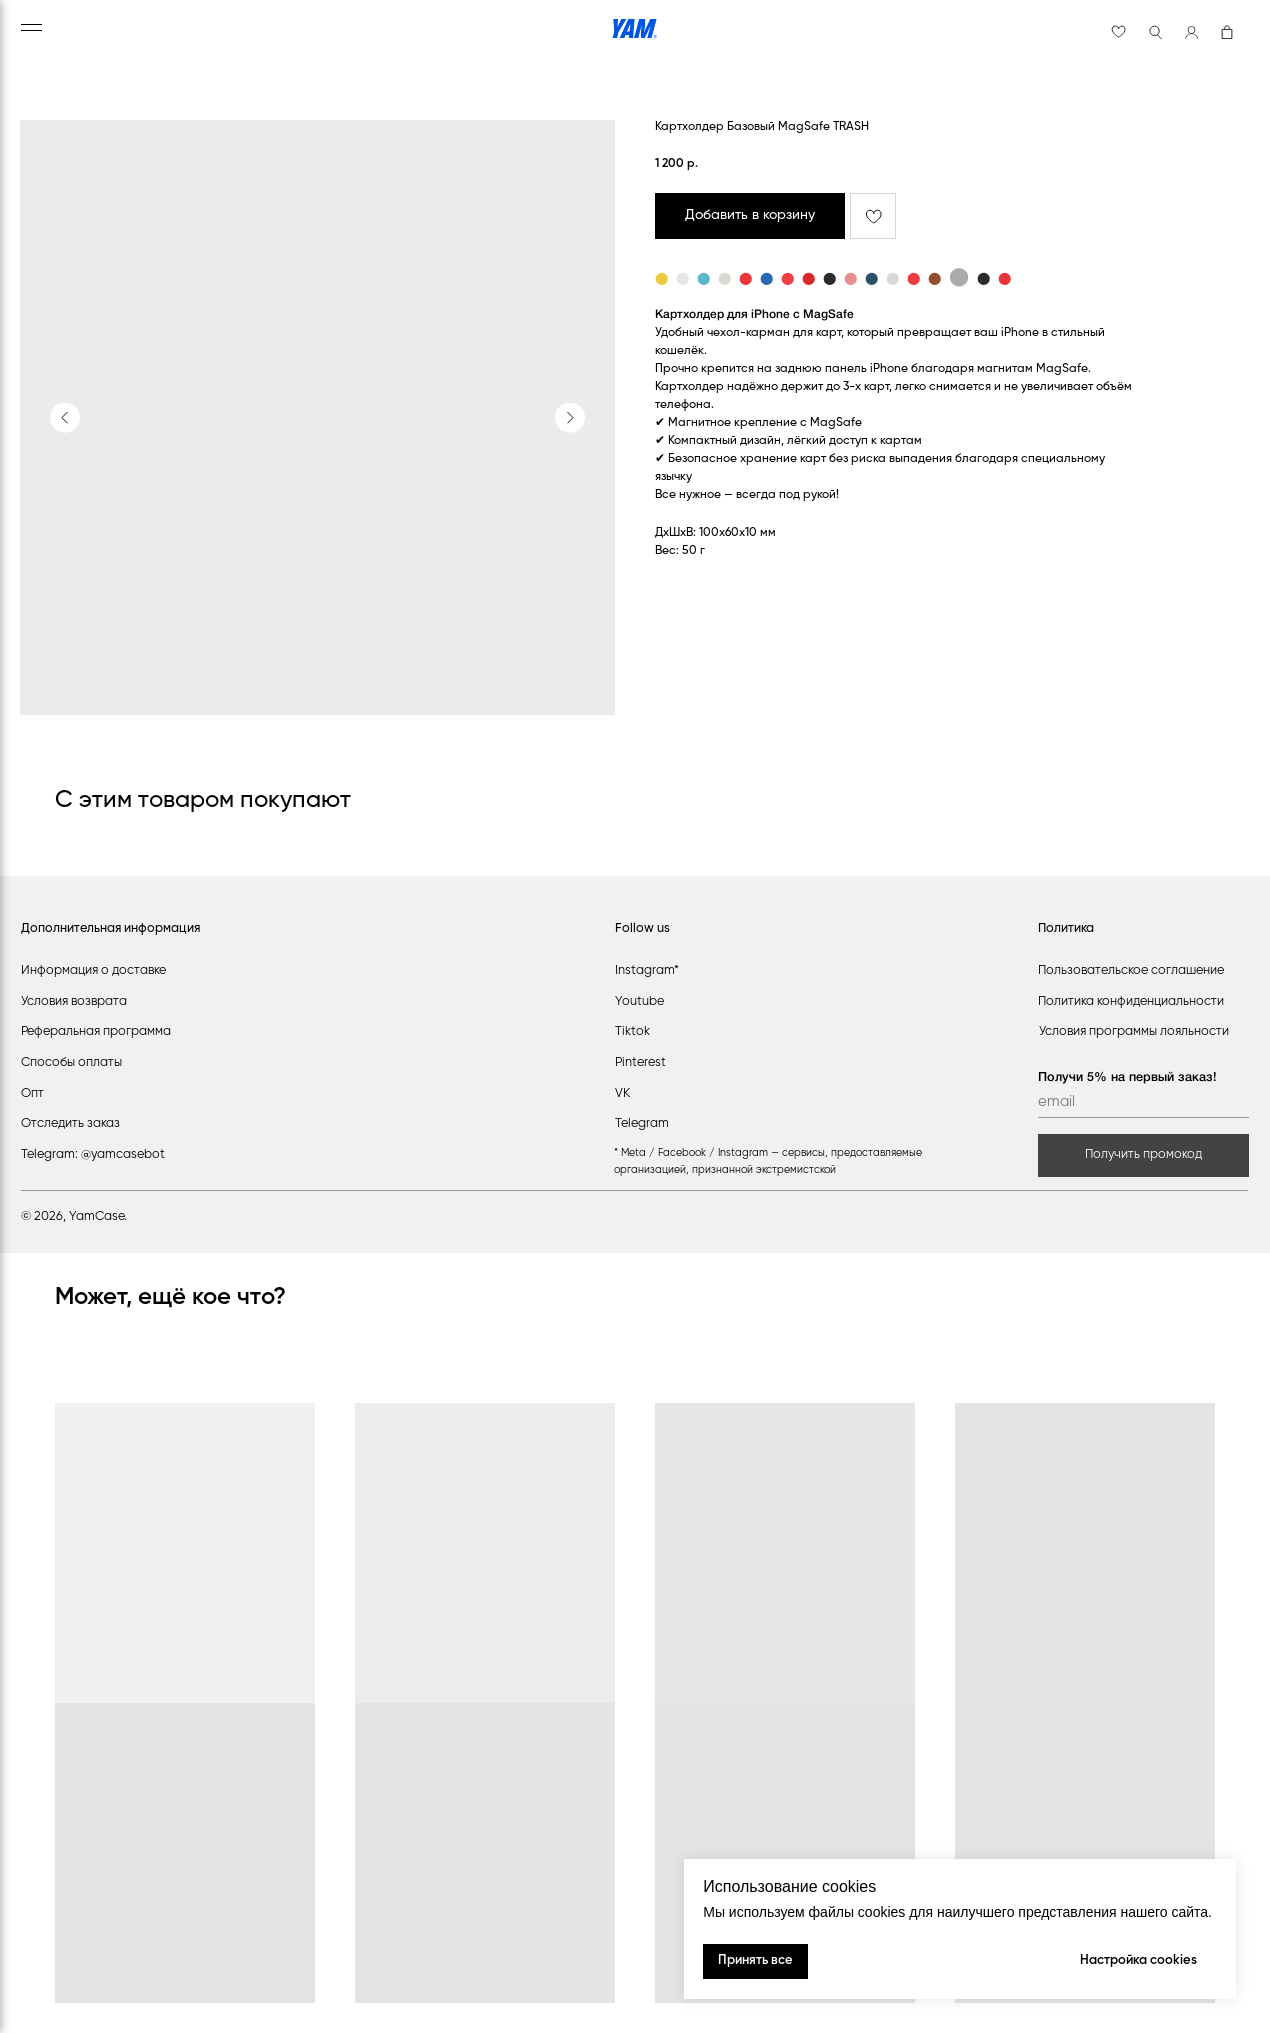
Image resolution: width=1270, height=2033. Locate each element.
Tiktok (632, 1031)
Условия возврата (74, 1001)
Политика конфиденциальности (1131, 1001)
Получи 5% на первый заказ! (1127, 1077)
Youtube (639, 1001)
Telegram (642, 1123)
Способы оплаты (71, 1062)
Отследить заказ (70, 1123)
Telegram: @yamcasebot (93, 1154)
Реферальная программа (96, 1031)
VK (622, 1093)
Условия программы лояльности (1134, 1031)
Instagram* (647, 970)
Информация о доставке (93, 970)
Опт (32, 1093)
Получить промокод (1143, 1154)
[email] (1144, 1103)
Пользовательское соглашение (1131, 970)
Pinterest (640, 1062)
